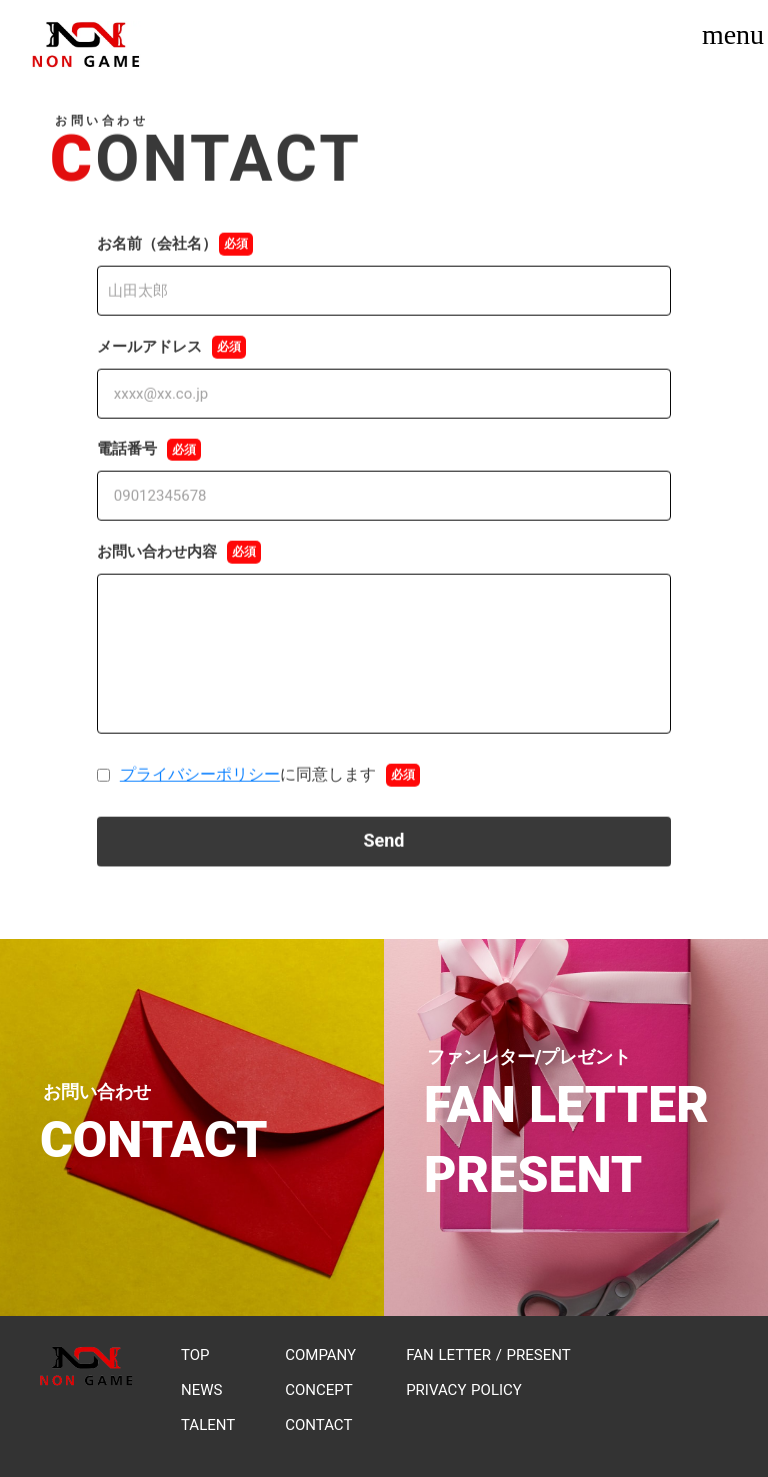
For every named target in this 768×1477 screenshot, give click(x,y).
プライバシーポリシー (200, 777)
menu (733, 35)
